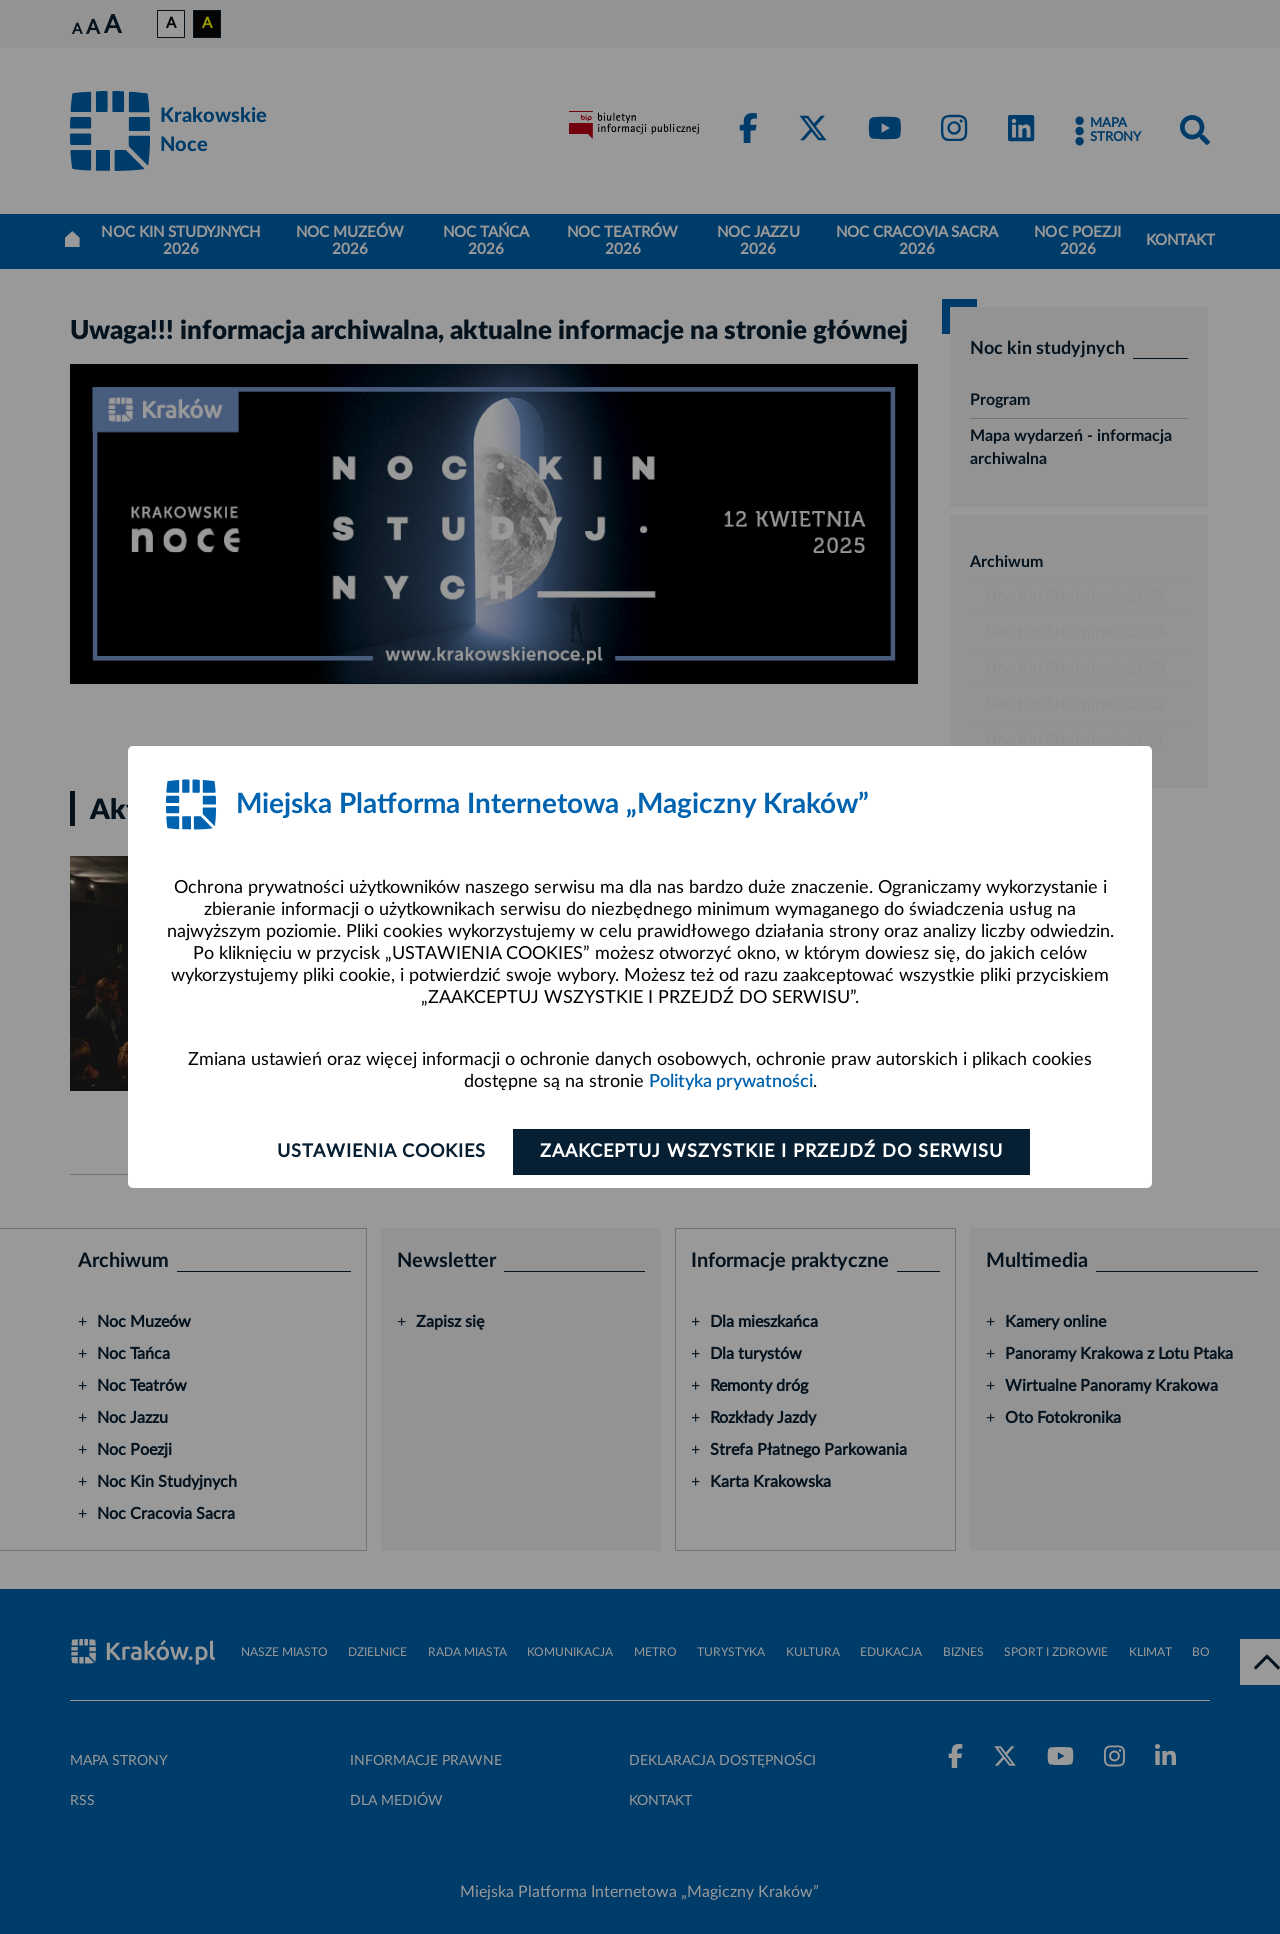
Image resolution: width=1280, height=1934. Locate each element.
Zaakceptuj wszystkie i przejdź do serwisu (771, 1152)
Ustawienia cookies (381, 1152)
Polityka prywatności (731, 1082)
